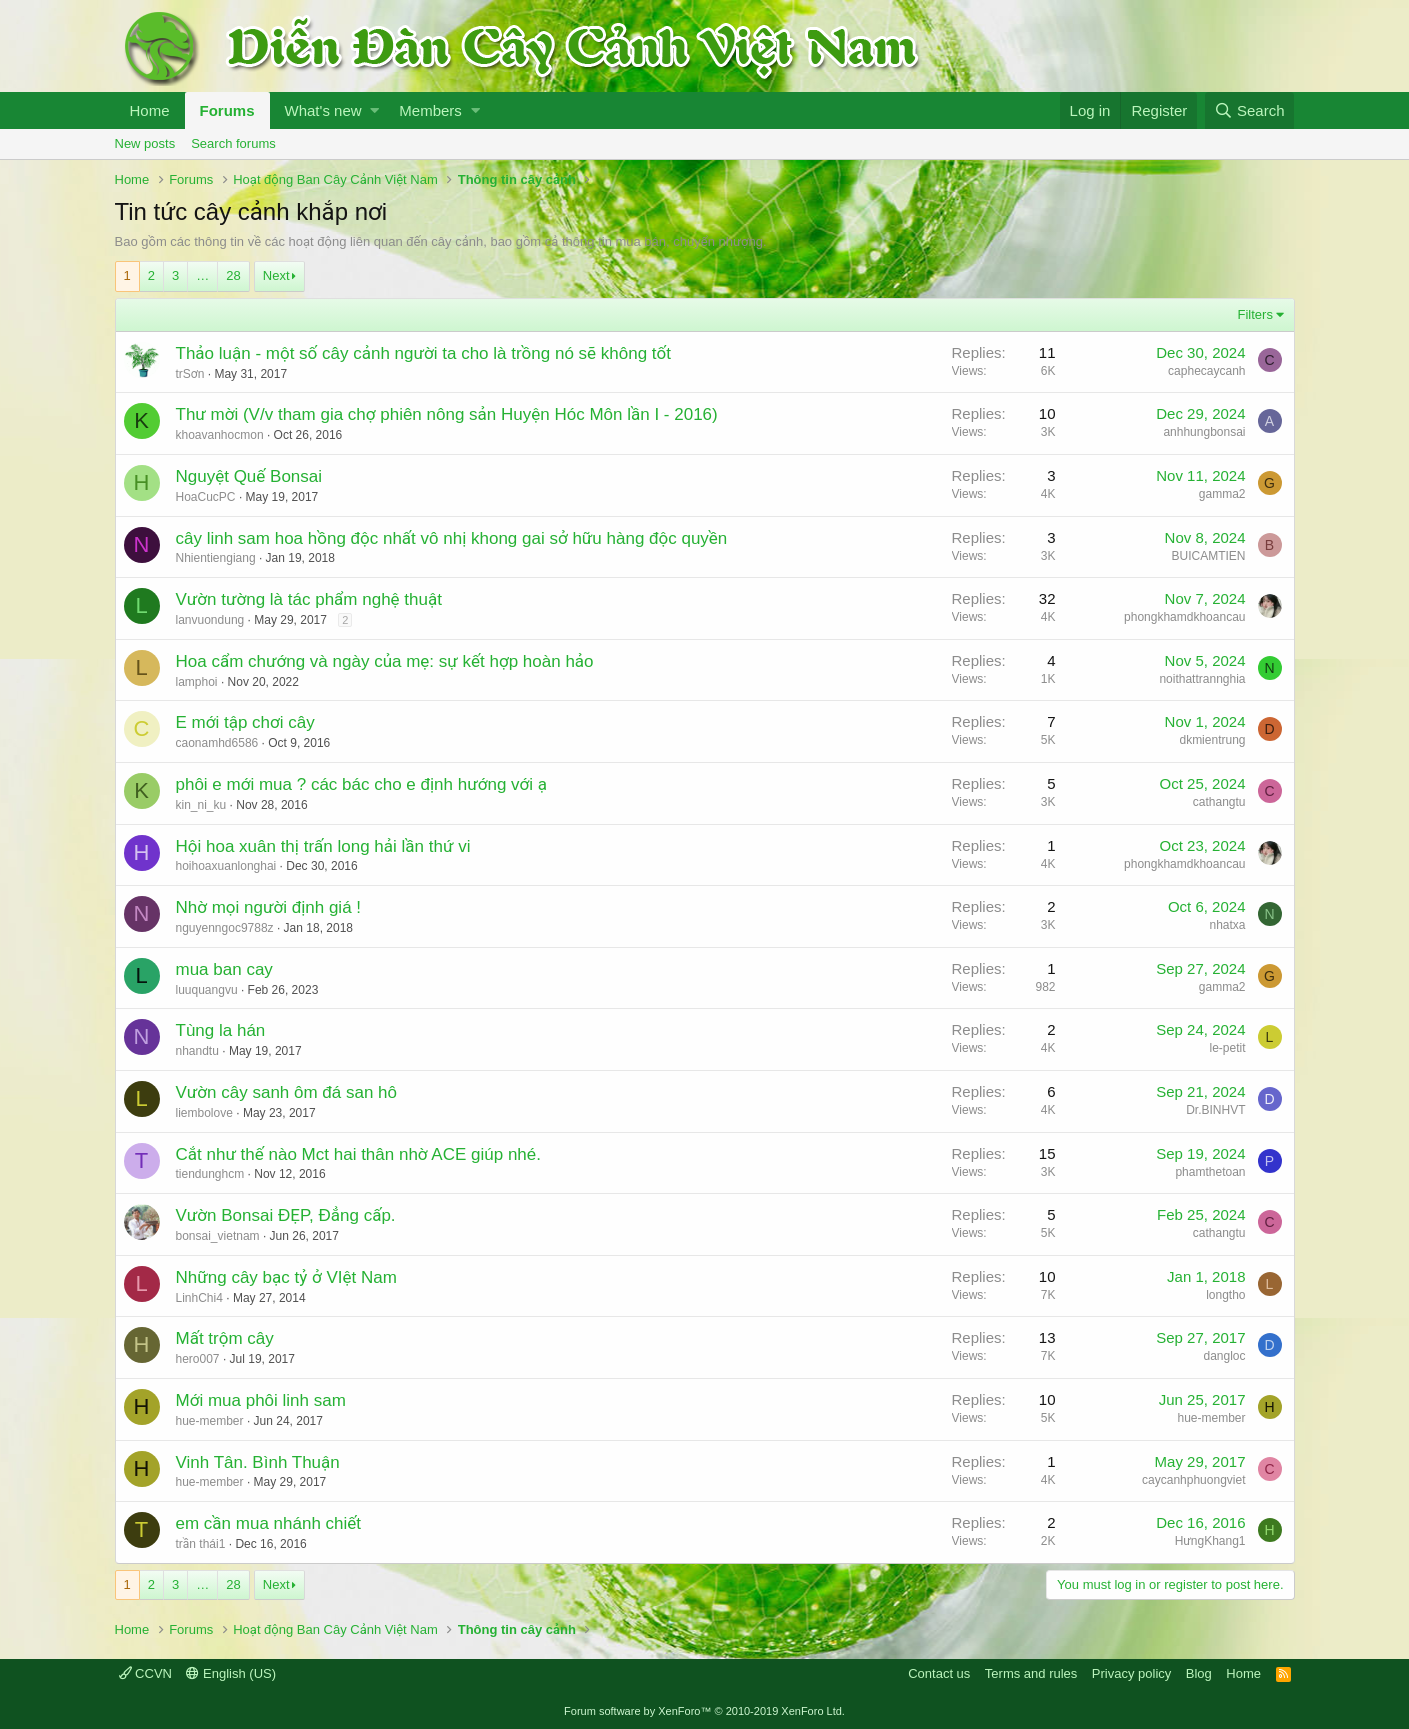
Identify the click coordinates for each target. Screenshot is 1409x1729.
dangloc (1224, 1356)
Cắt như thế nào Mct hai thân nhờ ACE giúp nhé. (359, 1154)
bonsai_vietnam (218, 1236)
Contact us (939, 1673)
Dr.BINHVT (1215, 1110)
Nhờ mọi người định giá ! (269, 907)
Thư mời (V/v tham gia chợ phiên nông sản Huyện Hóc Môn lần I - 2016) (447, 414)
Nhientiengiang (216, 558)
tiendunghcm (210, 1174)
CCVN (145, 1673)
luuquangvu (207, 990)
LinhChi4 (199, 1298)
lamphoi (197, 682)
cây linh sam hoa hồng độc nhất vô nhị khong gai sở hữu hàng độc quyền (452, 538)
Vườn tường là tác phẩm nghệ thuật (309, 599)
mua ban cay (224, 969)
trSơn (190, 374)
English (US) (231, 1673)
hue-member (210, 1421)
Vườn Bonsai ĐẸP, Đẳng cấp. (286, 1215)
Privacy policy (1131, 1673)
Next (276, 275)
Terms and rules (1031, 1673)
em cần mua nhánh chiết (269, 1523)
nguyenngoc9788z (225, 928)
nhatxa (1227, 925)
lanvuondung (210, 620)
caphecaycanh (1206, 371)
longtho (1225, 1295)
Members (430, 110)
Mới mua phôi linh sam (261, 1400)
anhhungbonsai (1204, 432)
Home (150, 110)
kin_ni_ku (201, 805)
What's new (323, 110)
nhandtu (197, 1051)
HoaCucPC (206, 497)
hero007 (198, 1359)
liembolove (204, 1113)
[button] (374, 110)
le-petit (1227, 1048)
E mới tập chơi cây (245, 722)
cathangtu (1219, 802)
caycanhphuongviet (1193, 1480)
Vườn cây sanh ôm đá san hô (287, 1092)
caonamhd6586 (217, 743)
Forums (227, 110)
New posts (145, 143)
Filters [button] (1255, 314)
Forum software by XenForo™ (704, 1711)
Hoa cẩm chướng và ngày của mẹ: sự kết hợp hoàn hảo (385, 661)
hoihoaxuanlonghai (226, 866)
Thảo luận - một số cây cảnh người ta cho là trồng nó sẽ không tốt (423, 353)
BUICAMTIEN (1208, 556)
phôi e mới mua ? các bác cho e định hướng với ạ (362, 784)
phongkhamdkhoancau (1184, 617)
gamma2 (1222, 494)
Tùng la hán (221, 1030)
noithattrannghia (1202, 679)
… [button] (202, 275)
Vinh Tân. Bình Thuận (258, 1462)
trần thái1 (201, 1544)
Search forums (233, 143)
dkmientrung (1212, 740)
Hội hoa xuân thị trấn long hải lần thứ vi (323, 846)
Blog (1199, 1673)
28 (233, 275)
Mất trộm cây (225, 1338)
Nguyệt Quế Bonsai (249, 476)
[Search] (1250, 110)
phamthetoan (1210, 1172)
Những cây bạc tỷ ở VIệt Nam (286, 1277)
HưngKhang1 (1210, 1541)
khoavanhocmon (220, 435)
